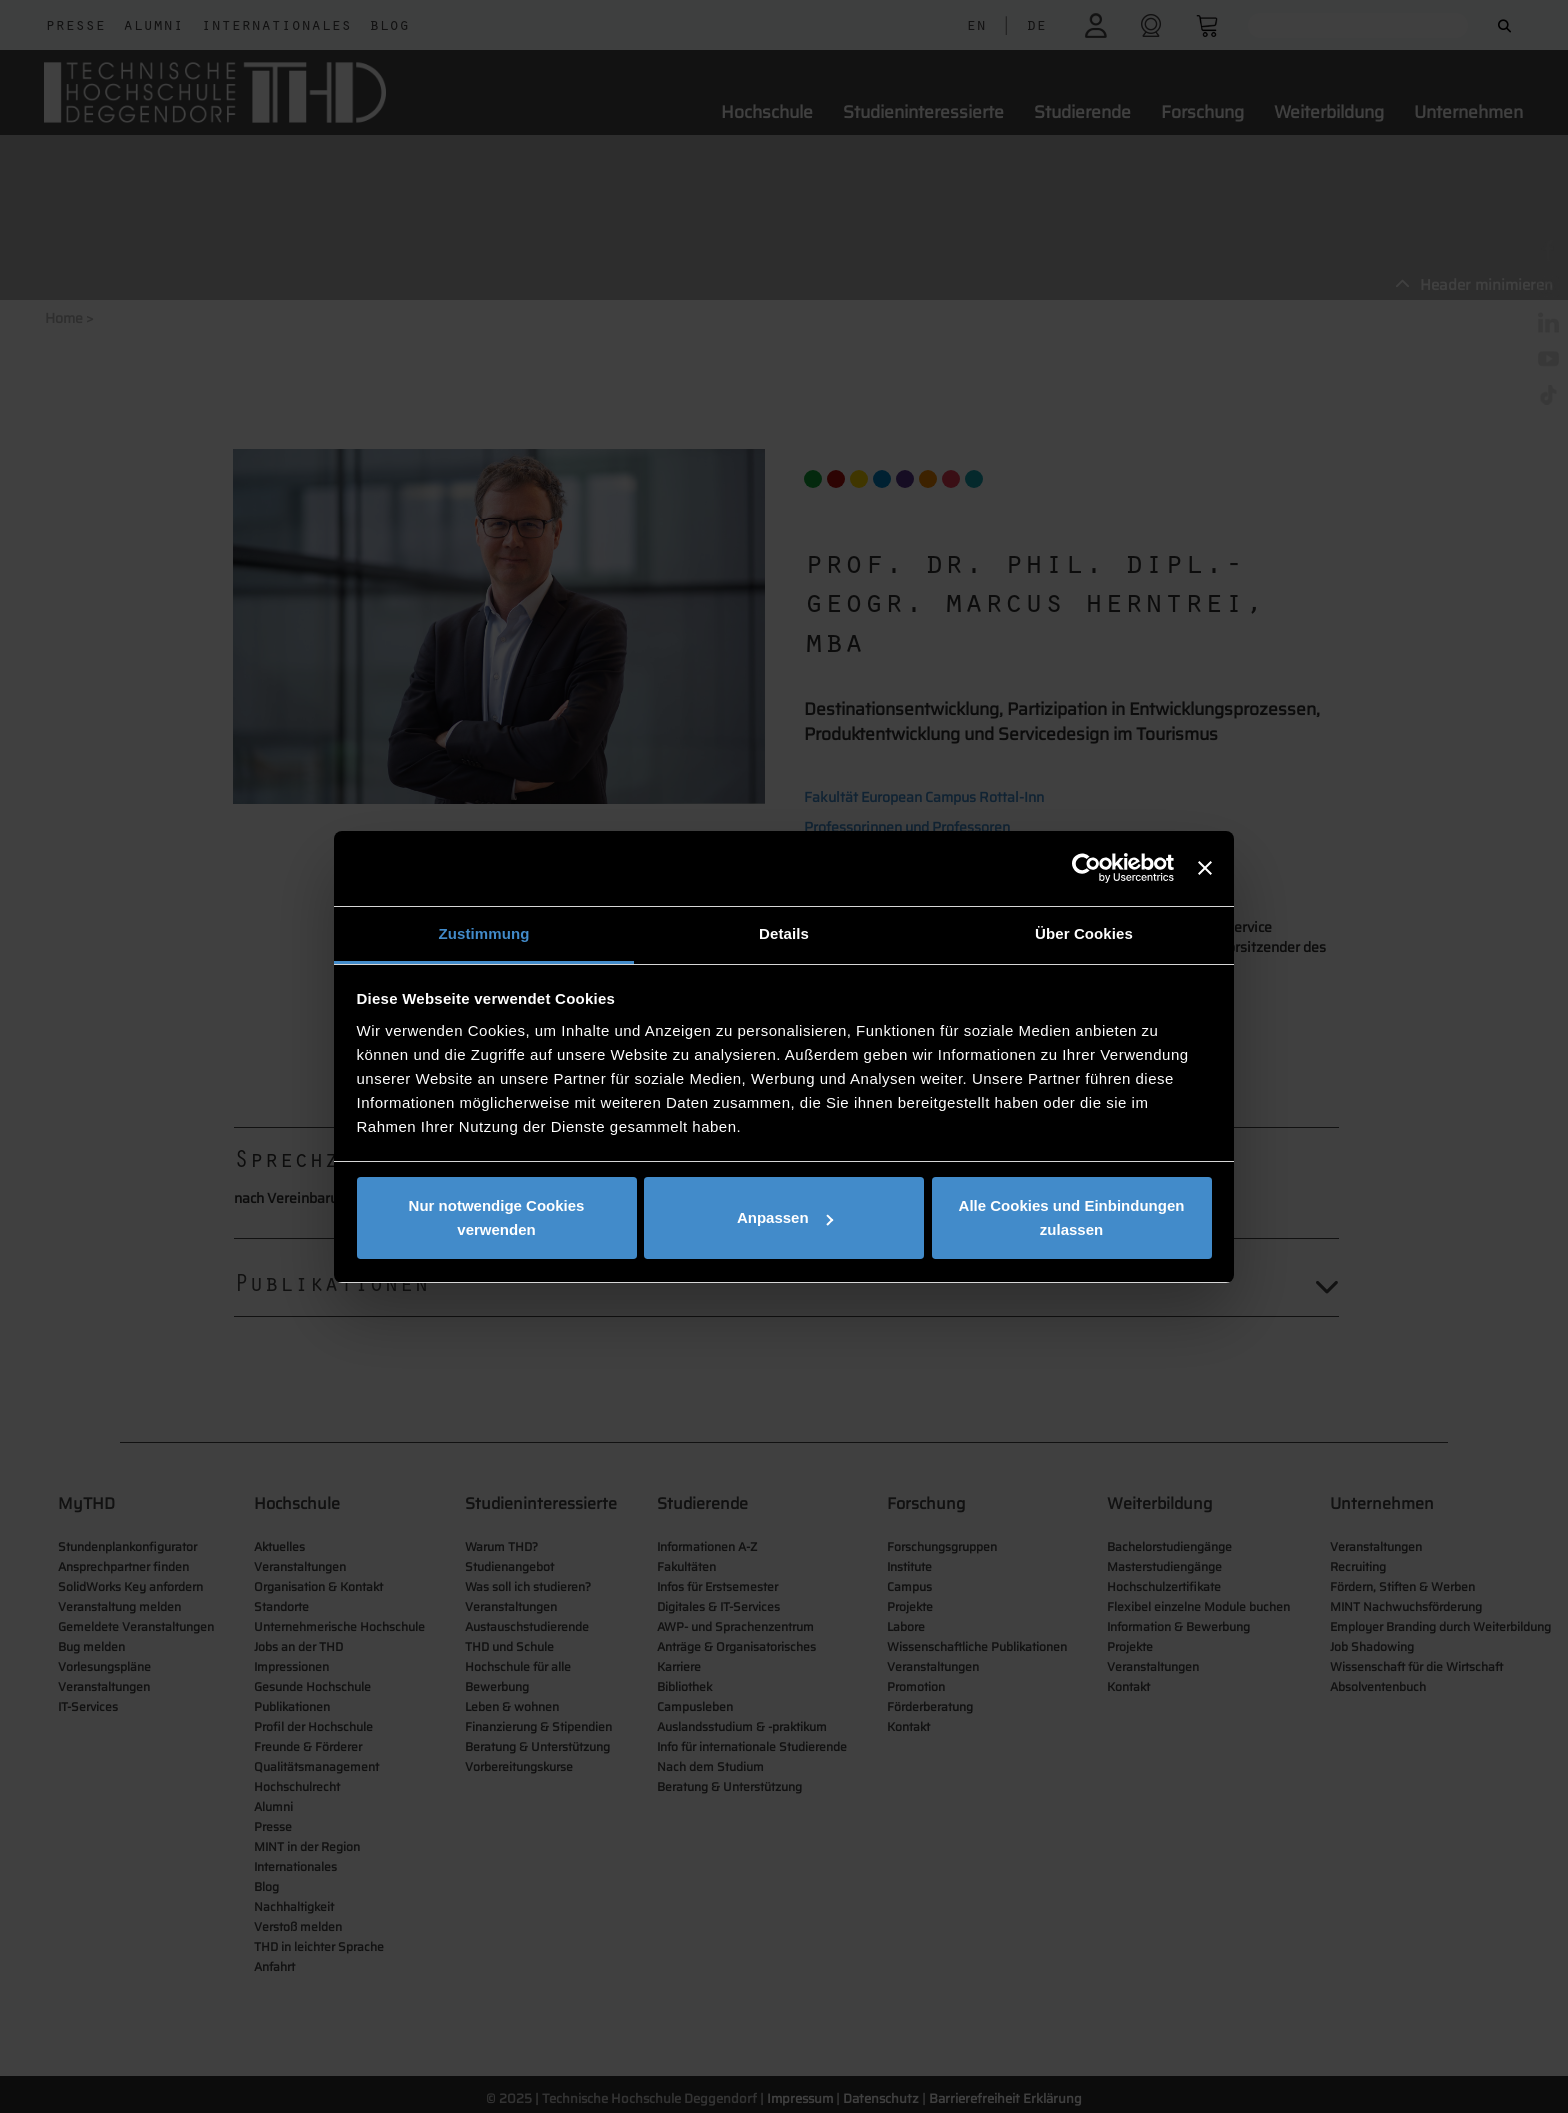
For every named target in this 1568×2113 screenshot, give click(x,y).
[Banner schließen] (1205, 868)
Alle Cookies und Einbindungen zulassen (1072, 1217)
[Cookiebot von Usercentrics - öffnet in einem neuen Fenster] (1086, 868)
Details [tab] (784, 933)
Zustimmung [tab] (484, 933)
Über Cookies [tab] (1084, 933)
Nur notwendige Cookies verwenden (497, 1217)
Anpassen (785, 1217)
